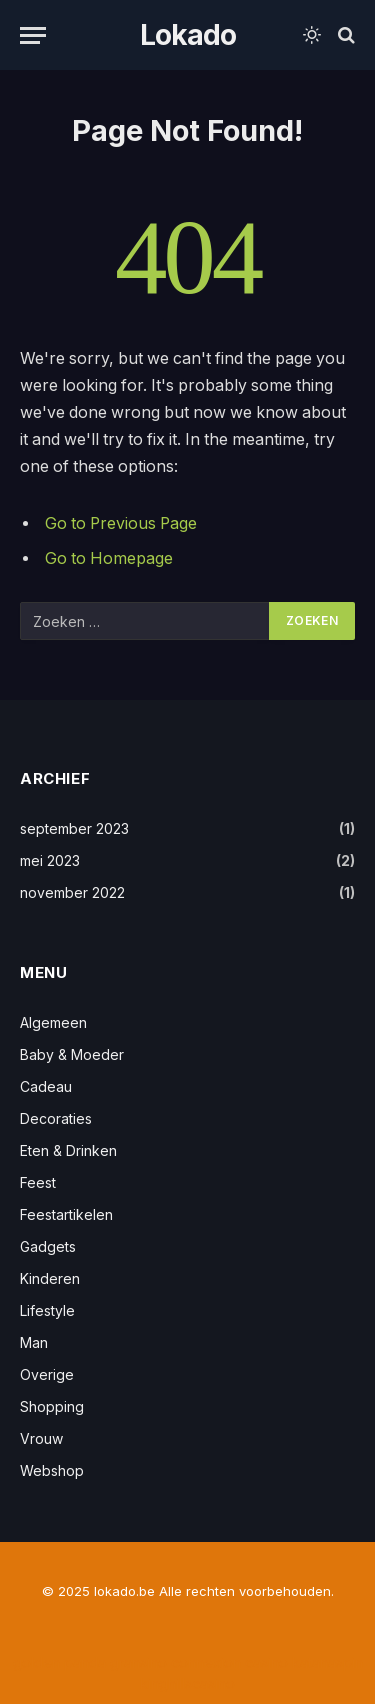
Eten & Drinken (68, 1150)
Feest (38, 1182)
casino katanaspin (304, 1662)
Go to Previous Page (121, 523)
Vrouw (41, 1438)
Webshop (52, 1470)
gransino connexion (175, 1662)
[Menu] (33, 35)
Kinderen (50, 1278)
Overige (47, 1374)
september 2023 (74, 828)
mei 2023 (50, 860)
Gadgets (48, 1246)
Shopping (52, 1406)
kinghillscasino (187, 1683)
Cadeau (46, 1086)
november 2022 (72, 892)
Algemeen (53, 1022)
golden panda (59, 1662)
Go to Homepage (109, 558)
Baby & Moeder (72, 1054)
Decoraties (56, 1118)
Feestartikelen (66, 1214)
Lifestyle (47, 1310)
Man (34, 1342)
